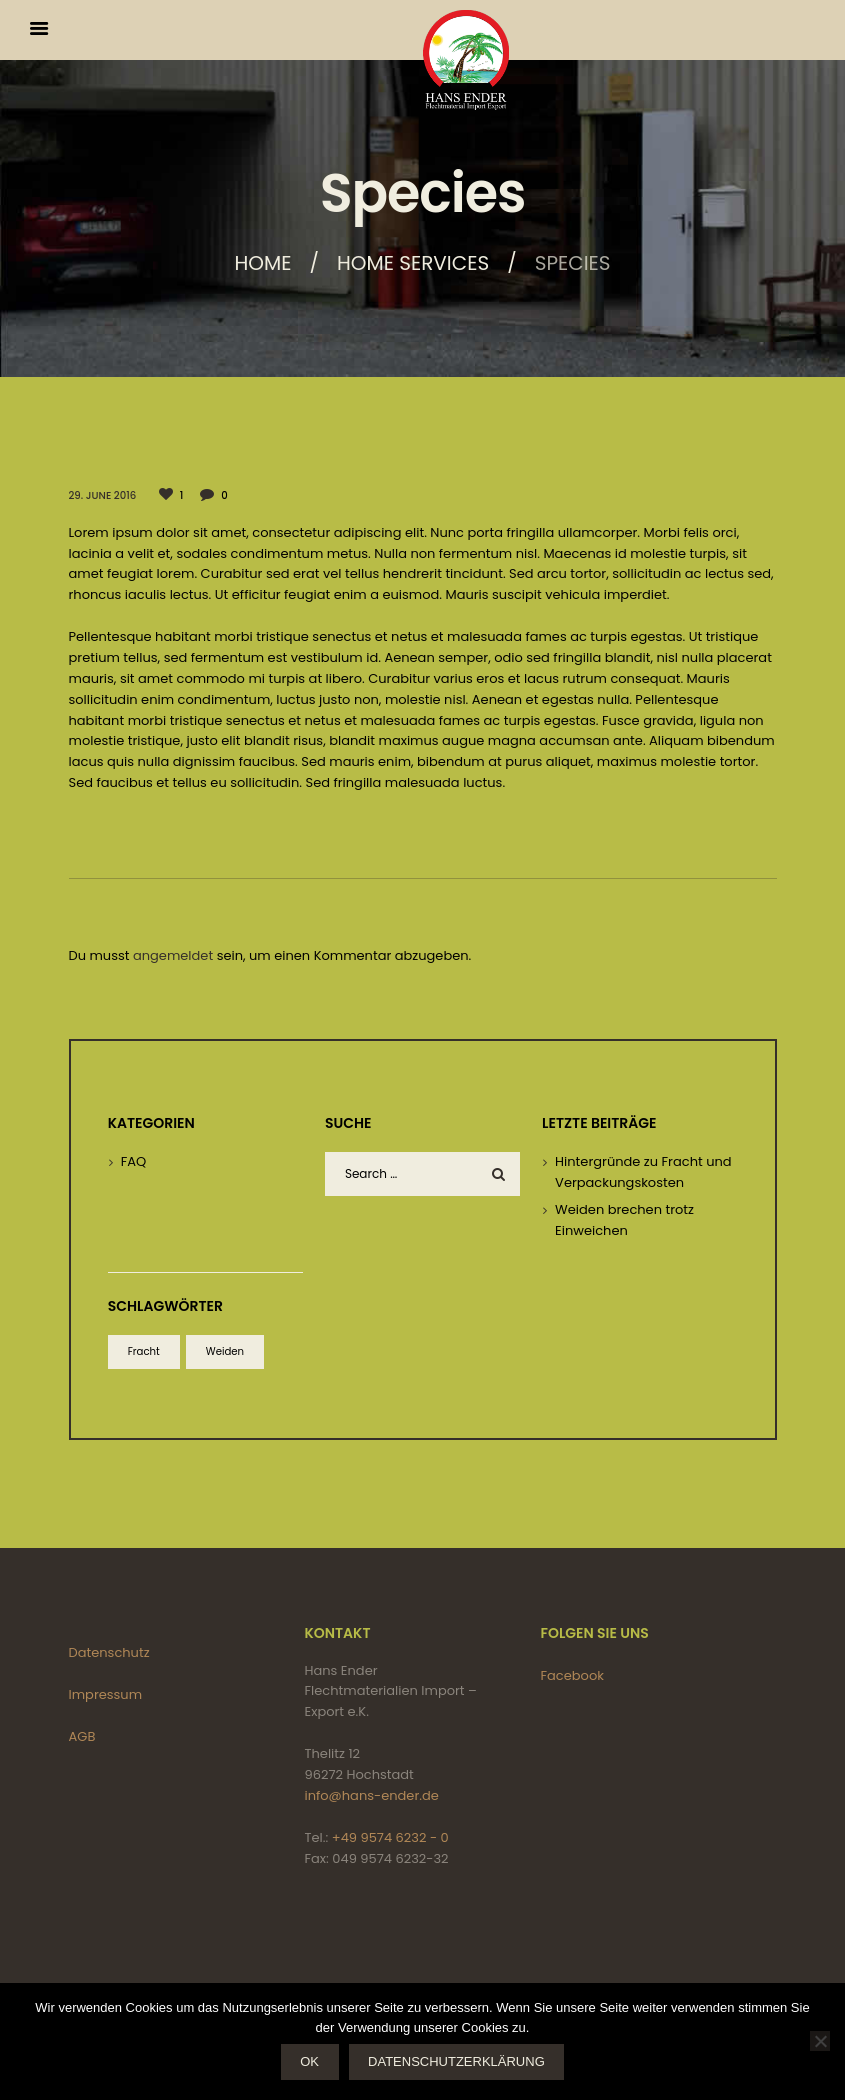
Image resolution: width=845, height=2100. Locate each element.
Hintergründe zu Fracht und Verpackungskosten (643, 1172)
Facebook (572, 1675)
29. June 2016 (103, 495)
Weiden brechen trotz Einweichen (624, 1220)
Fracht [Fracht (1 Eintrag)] (144, 1351)
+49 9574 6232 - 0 (390, 1837)
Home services (413, 263)
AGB (82, 1736)
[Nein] (820, 2041)
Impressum (106, 1694)
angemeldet (173, 955)
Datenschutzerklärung (456, 2061)
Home (262, 263)
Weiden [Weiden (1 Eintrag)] (225, 1351)
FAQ (134, 1161)
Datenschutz (109, 1652)
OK (309, 2061)
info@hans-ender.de (372, 1795)
